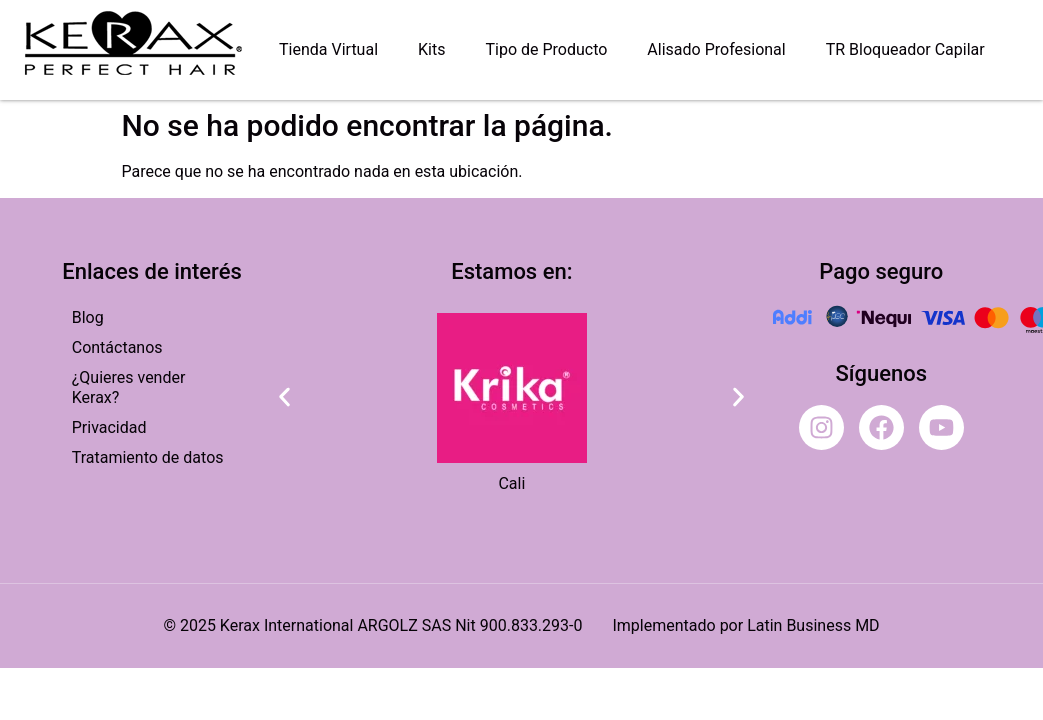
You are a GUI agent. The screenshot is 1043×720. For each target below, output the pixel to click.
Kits (431, 49)
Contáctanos (117, 347)
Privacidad (109, 427)
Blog (88, 317)
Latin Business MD (813, 625)
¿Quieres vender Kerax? (129, 387)
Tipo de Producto (546, 49)
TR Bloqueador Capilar (905, 49)
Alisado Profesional (716, 49)
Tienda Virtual (328, 49)
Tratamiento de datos (148, 457)
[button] (284, 396)
